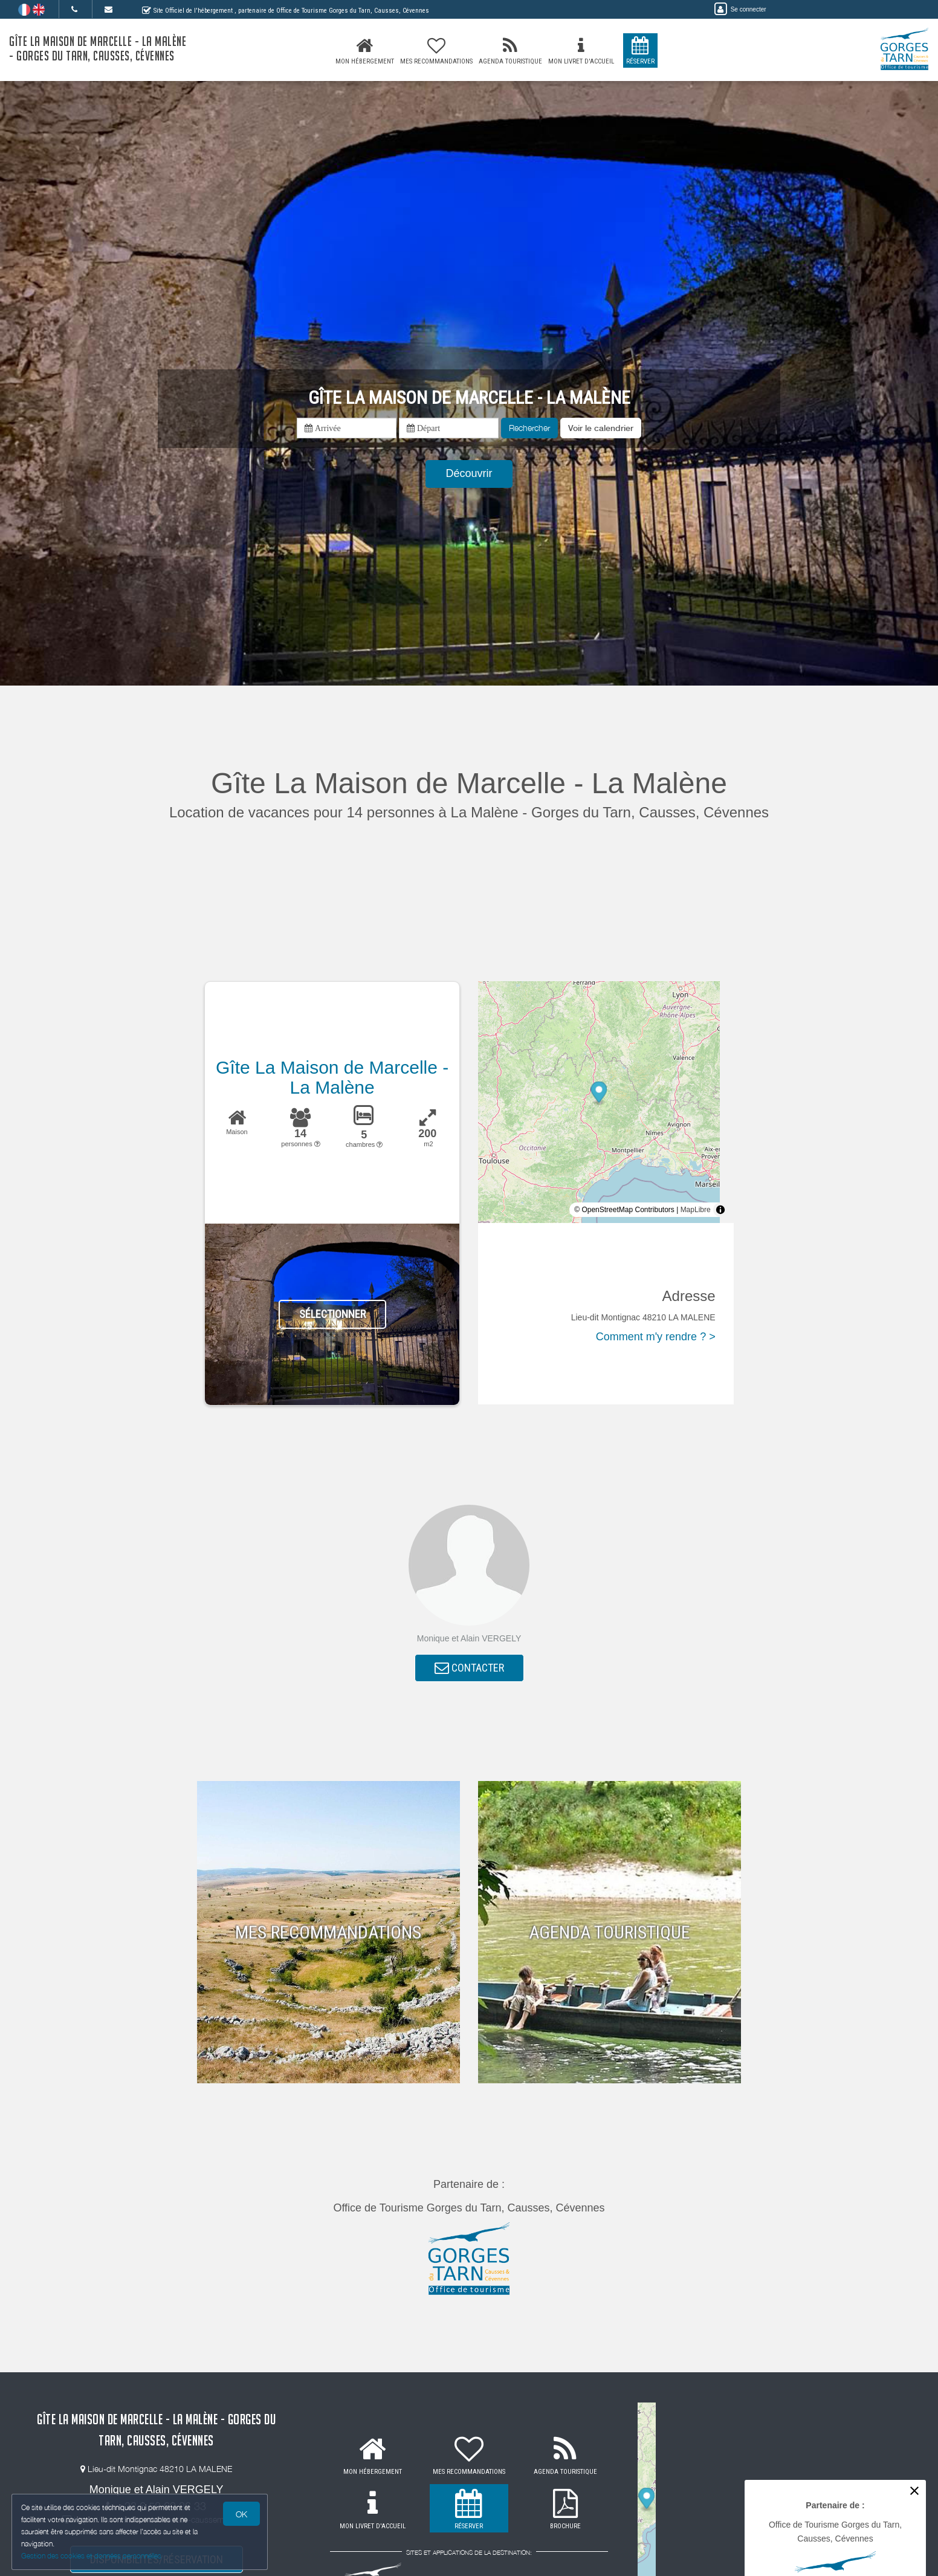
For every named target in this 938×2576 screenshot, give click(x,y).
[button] (600, 428)
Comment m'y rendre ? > (656, 1337)
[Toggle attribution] (720, 1209)
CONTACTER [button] (469, 1669)
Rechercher (529, 428)
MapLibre (696, 1209)
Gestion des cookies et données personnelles (92, 2555)
